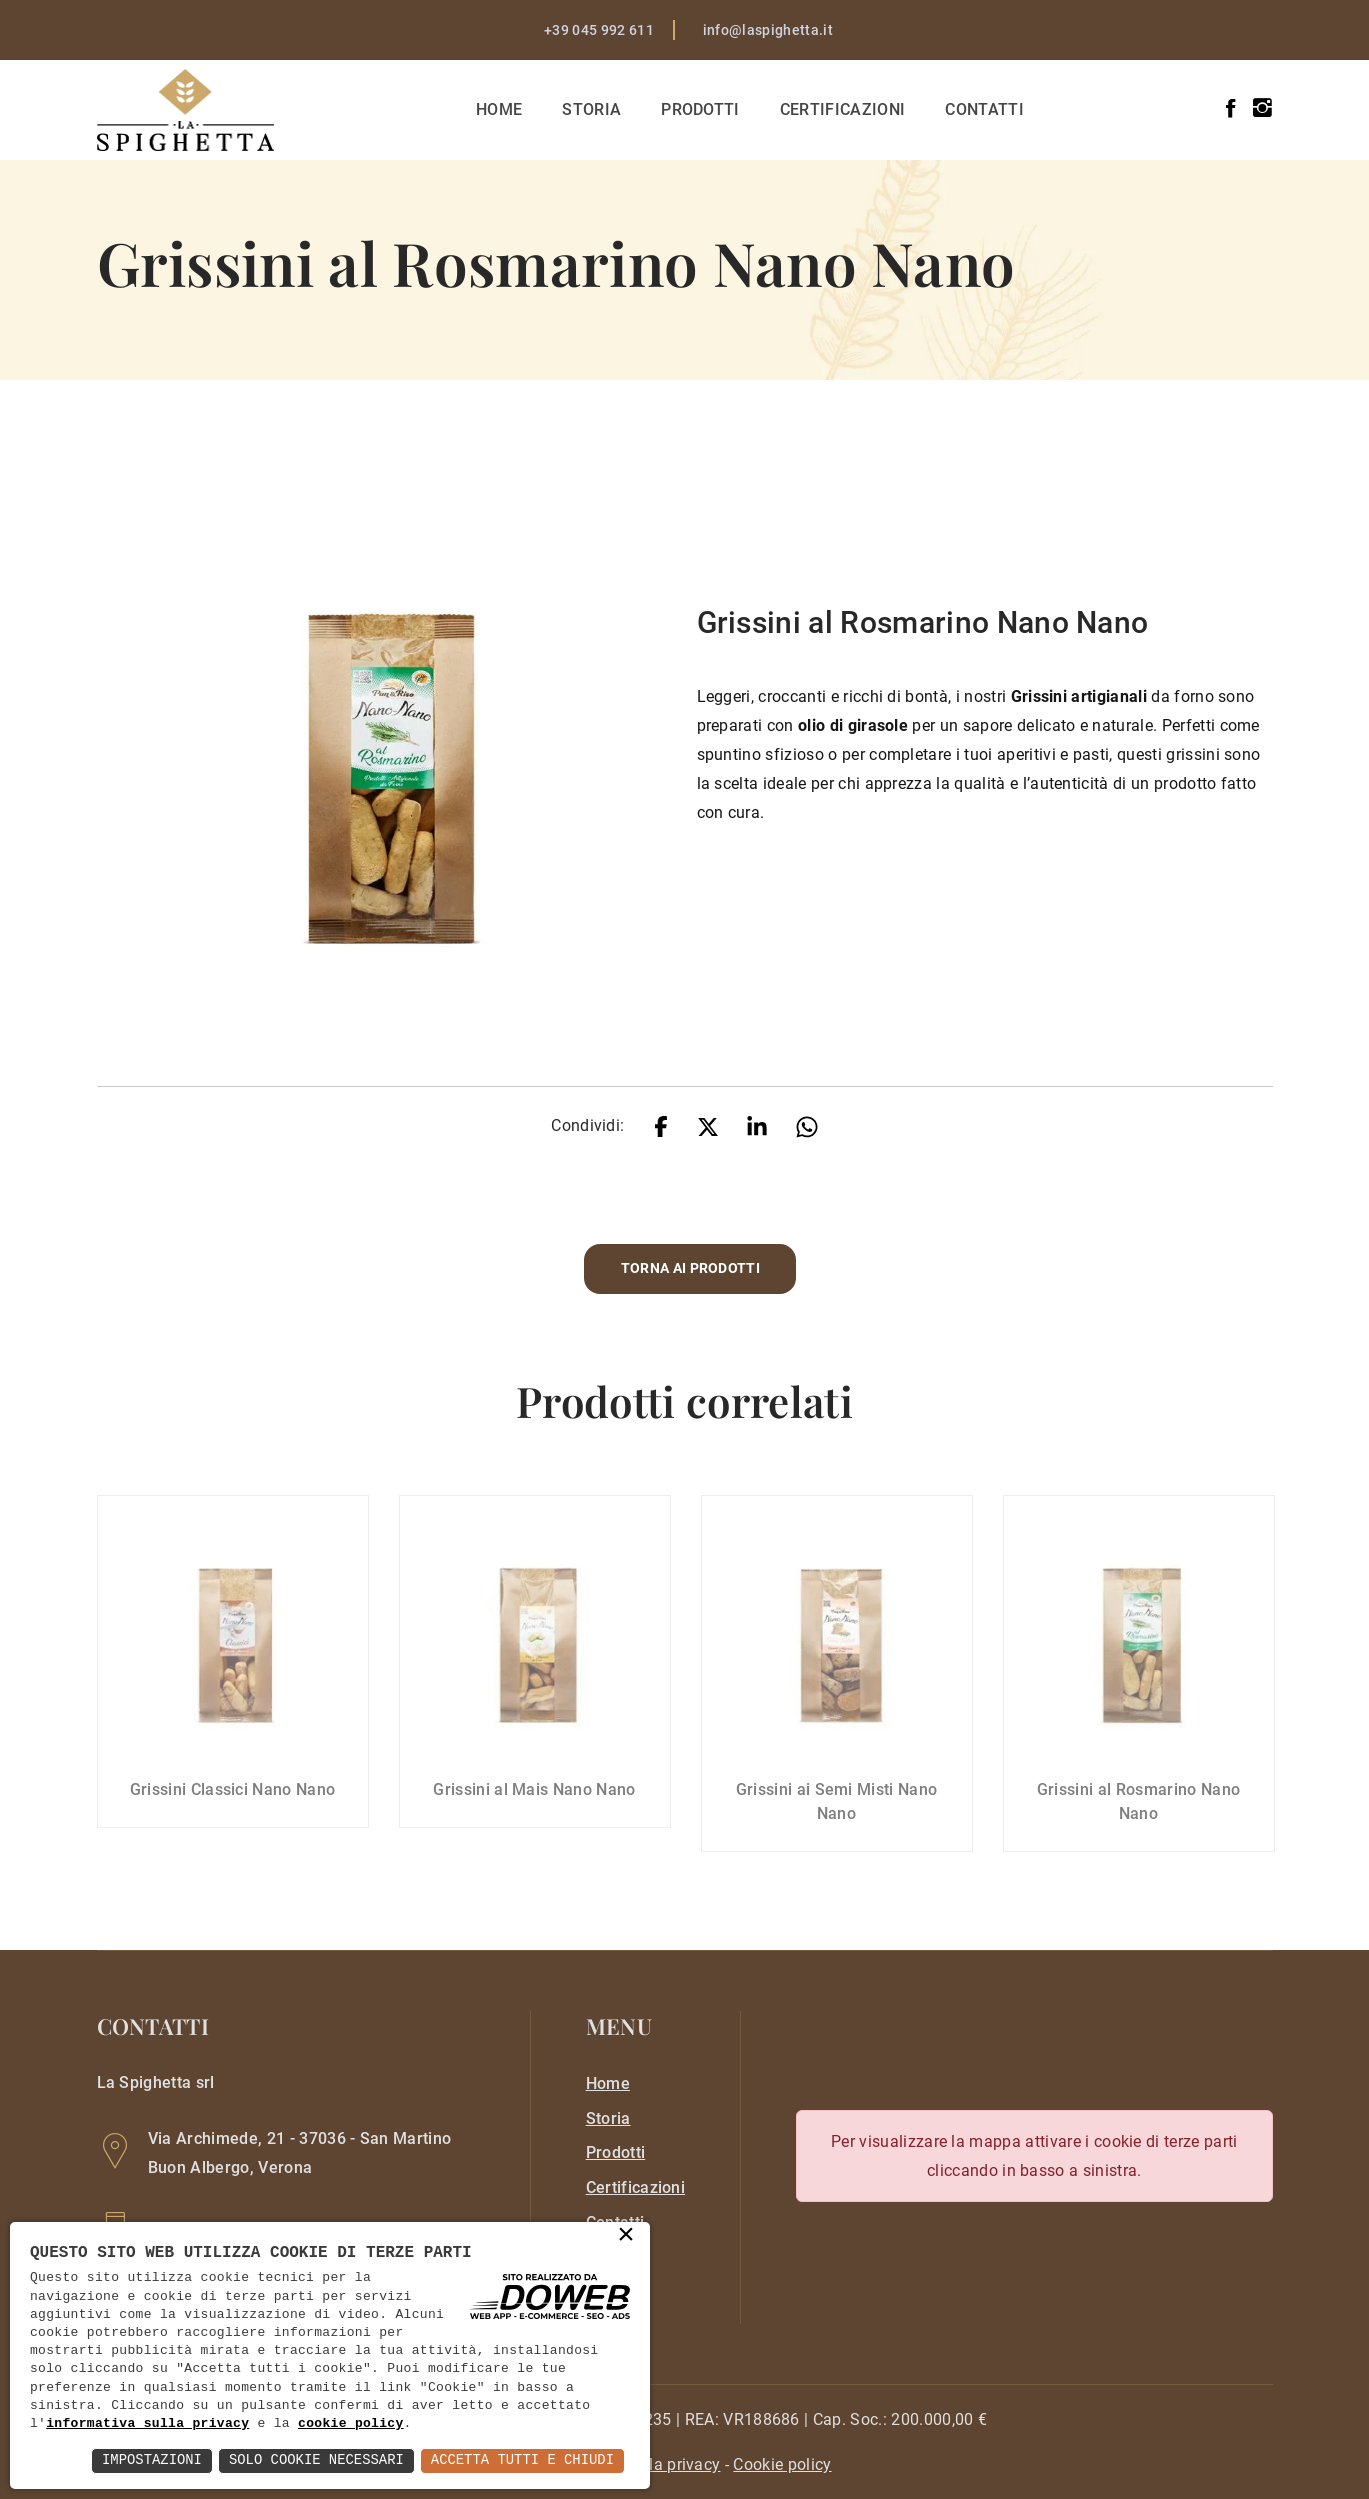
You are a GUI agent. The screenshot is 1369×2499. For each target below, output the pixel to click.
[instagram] (1262, 108)
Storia (593, 109)
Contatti (986, 109)
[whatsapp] (807, 1125)
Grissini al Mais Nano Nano (534, 1806)
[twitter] (708, 1125)
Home (500, 109)
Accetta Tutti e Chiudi (521, 2460)
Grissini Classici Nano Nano (233, 1806)
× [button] (626, 2236)
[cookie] (782, 2464)
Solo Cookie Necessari (314, 2460)
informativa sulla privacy (147, 2424)
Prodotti (701, 109)
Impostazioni (148, 2460)
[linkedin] (757, 1125)
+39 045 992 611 (599, 30)
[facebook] (1230, 108)
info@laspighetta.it (768, 30)
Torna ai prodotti (690, 1269)
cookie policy (351, 2424)
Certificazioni (843, 109)
